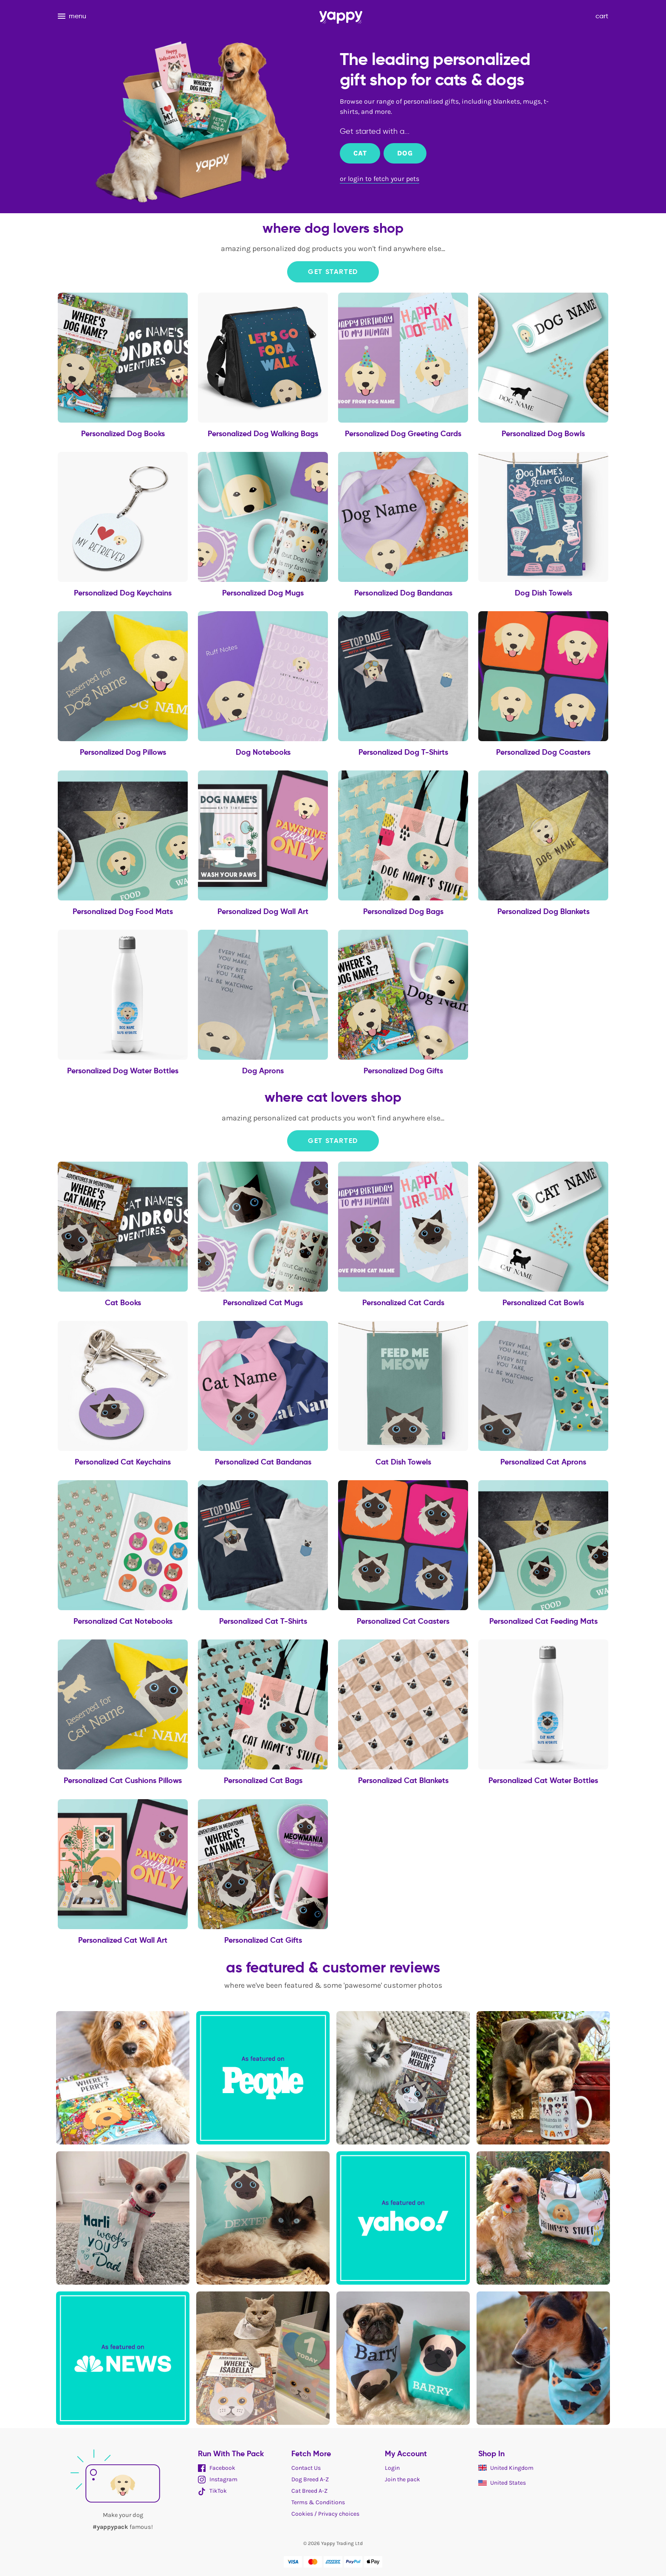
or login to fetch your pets (379, 179)
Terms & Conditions (318, 2502)
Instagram (217, 2479)
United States (502, 2482)
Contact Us (306, 2468)
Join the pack (402, 2479)
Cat (360, 153)
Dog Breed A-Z (310, 2479)
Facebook (216, 2468)
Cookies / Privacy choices (325, 2513)
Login (392, 2468)
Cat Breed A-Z (309, 2490)
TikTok (212, 2490)
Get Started (333, 271)
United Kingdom (505, 2468)
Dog (404, 153)
